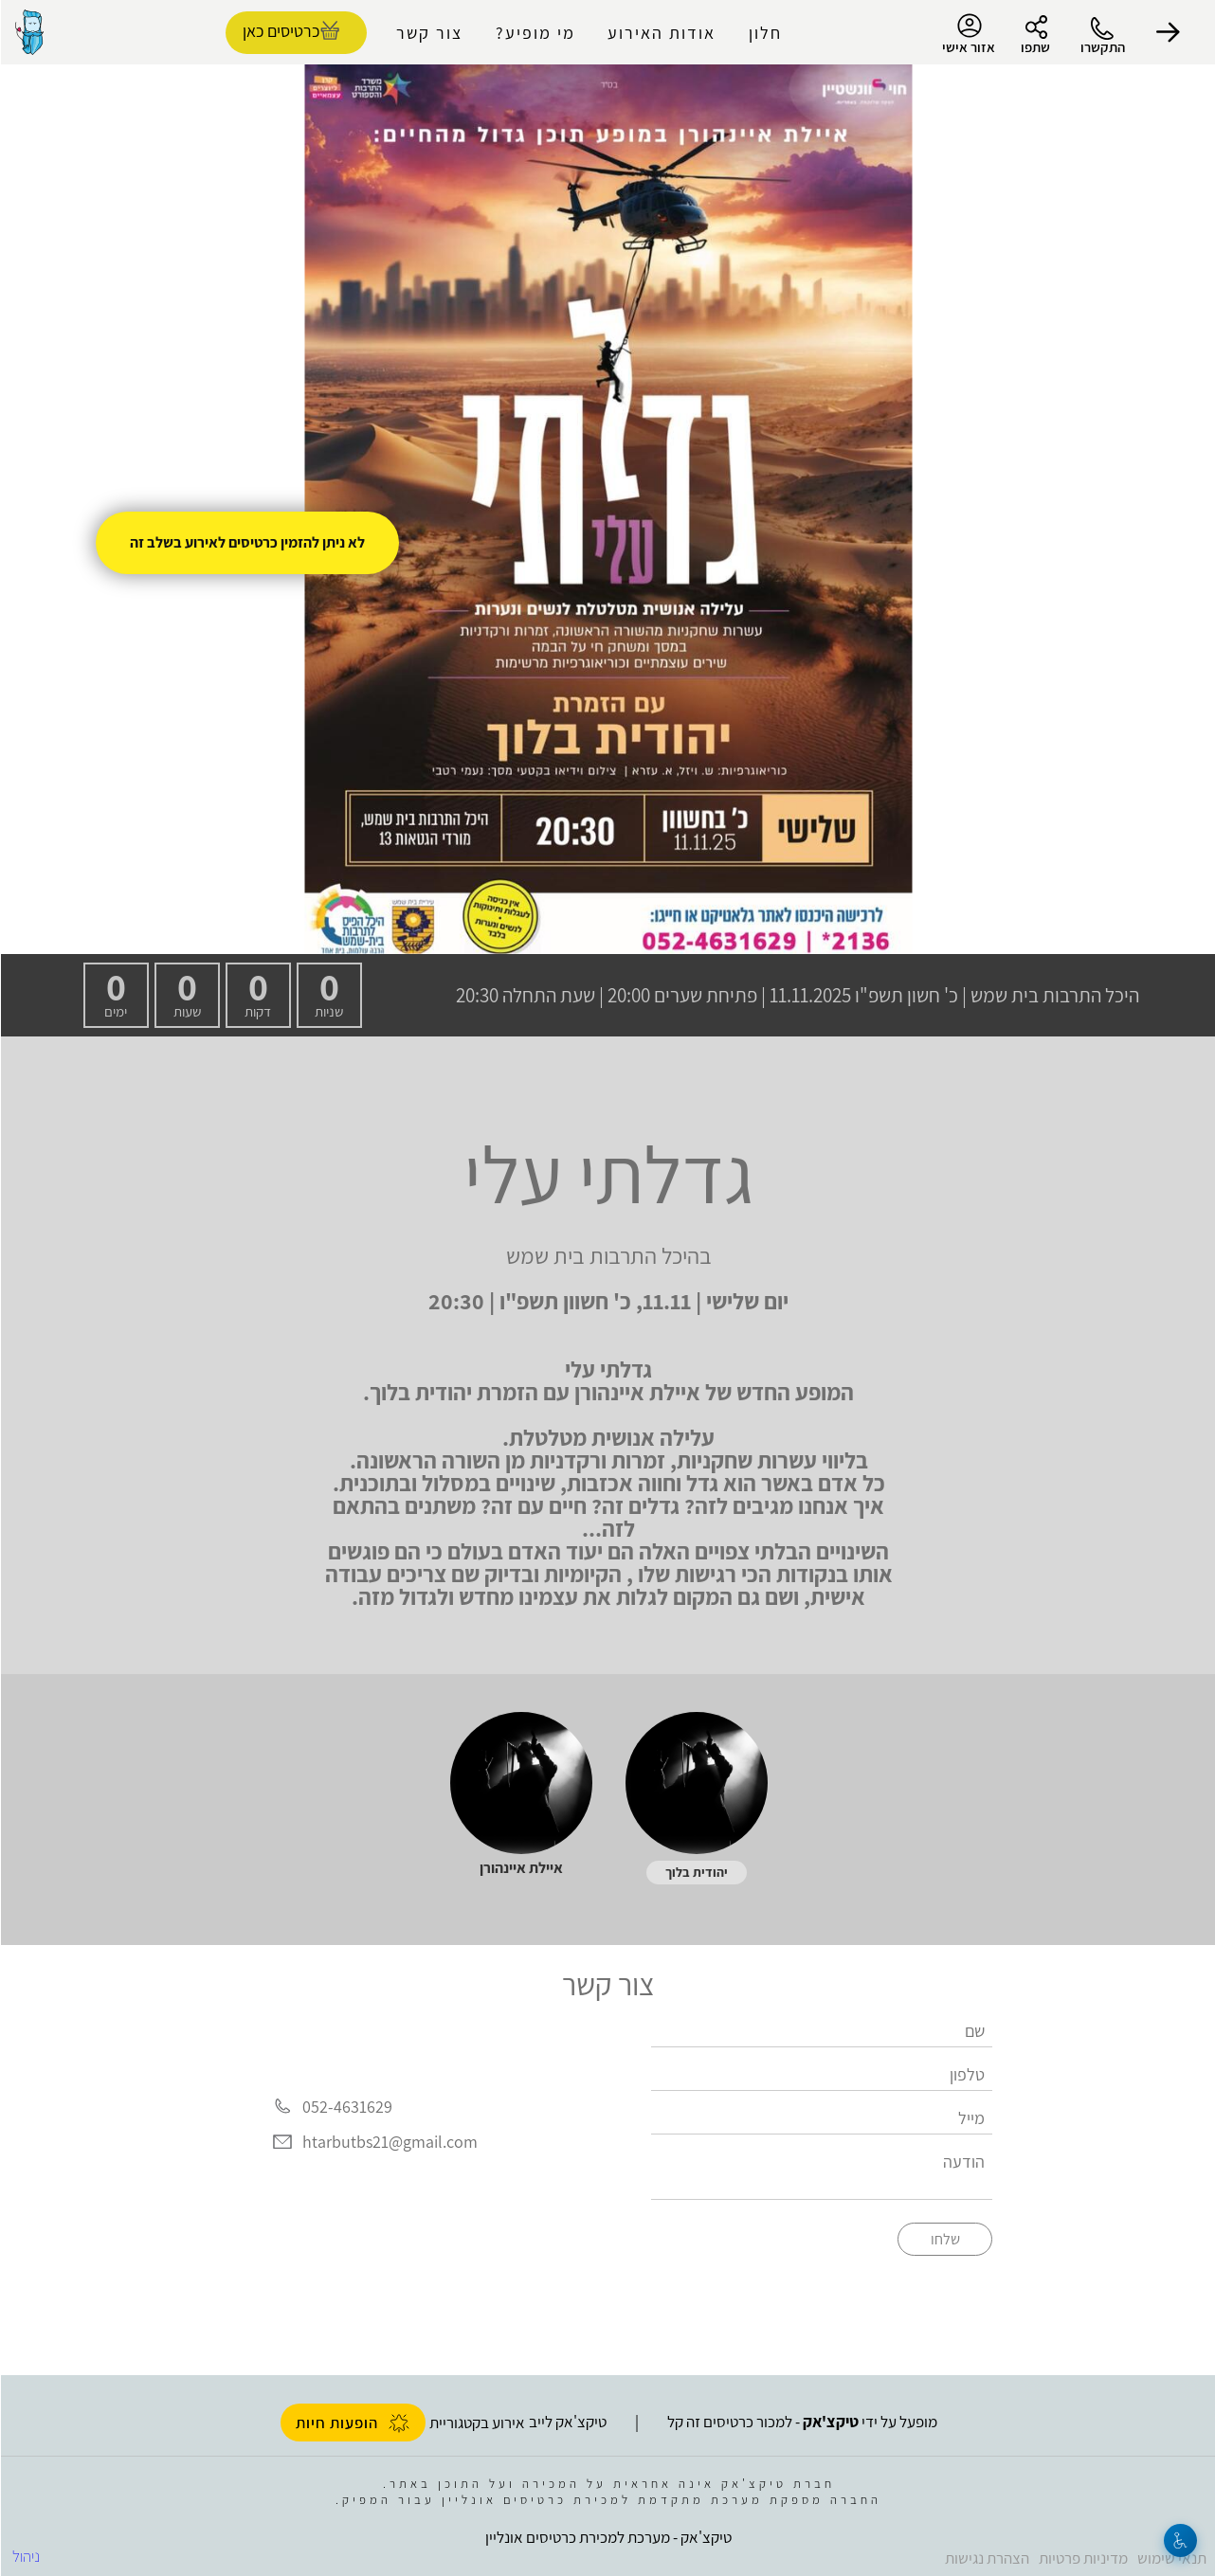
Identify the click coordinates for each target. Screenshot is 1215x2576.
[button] (1167, 32)
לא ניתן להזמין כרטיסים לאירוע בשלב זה (246, 542)
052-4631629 (346, 2106)
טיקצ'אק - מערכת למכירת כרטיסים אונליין (607, 2537)
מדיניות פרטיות (1082, 2558)
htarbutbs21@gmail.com (389, 2142)
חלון (764, 33)
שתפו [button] (1034, 47)
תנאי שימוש (1171, 2558)
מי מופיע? (534, 33)
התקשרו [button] (1101, 47)
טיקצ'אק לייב (567, 2421)
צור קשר (428, 33)
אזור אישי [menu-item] (967, 34)
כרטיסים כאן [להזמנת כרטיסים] (280, 31)
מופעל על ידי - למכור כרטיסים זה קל (801, 2421)
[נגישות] (1179, 2540)
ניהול (25, 2556)
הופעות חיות (352, 2422)
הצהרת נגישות (986, 2558)
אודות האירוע (661, 33)
